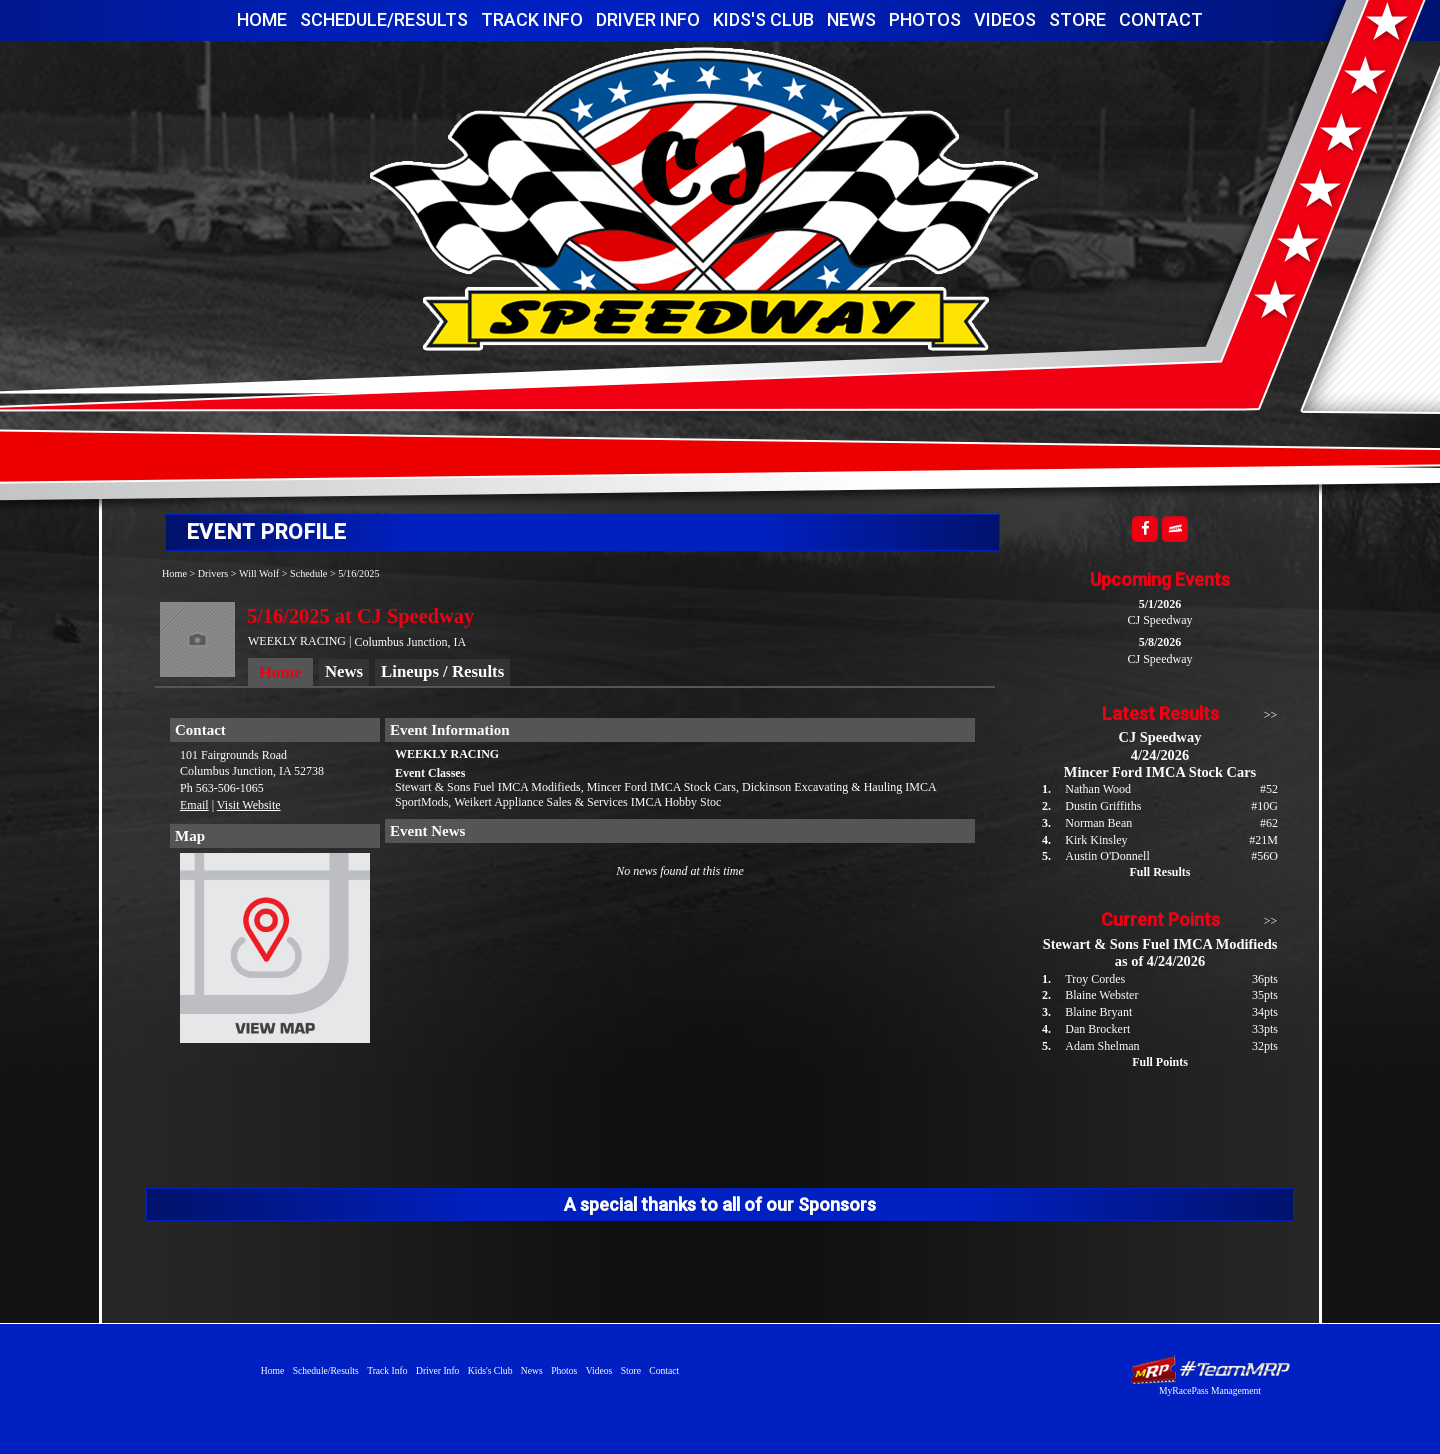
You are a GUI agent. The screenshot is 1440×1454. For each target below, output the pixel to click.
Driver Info (648, 19)
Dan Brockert (1097, 1029)
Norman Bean (1098, 823)
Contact (1161, 19)
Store (1077, 19)
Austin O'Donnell (1107, 856)
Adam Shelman (1102, 1046)
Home (262, 19)
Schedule (308, 573)
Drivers (213, 573)
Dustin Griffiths (1103, 806)
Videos (1005, 19)
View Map (275, 953)
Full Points (1160, 1062)
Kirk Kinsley (1096, 840)
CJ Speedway (704, 198)
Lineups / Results (442, 671)
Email (194, 805)
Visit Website (249, 805)
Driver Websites (1210, 1369)
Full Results (1159, 872)
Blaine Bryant (1098, 1012)
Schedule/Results (384, 19)
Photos (925, 19)
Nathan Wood (1098, 789)
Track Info (532, 19)
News (851, 19)
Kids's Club (763, 19)
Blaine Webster (1101, 995)
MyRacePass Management (1210, 1390)
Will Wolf (259, 573)
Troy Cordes (1095, 979)
